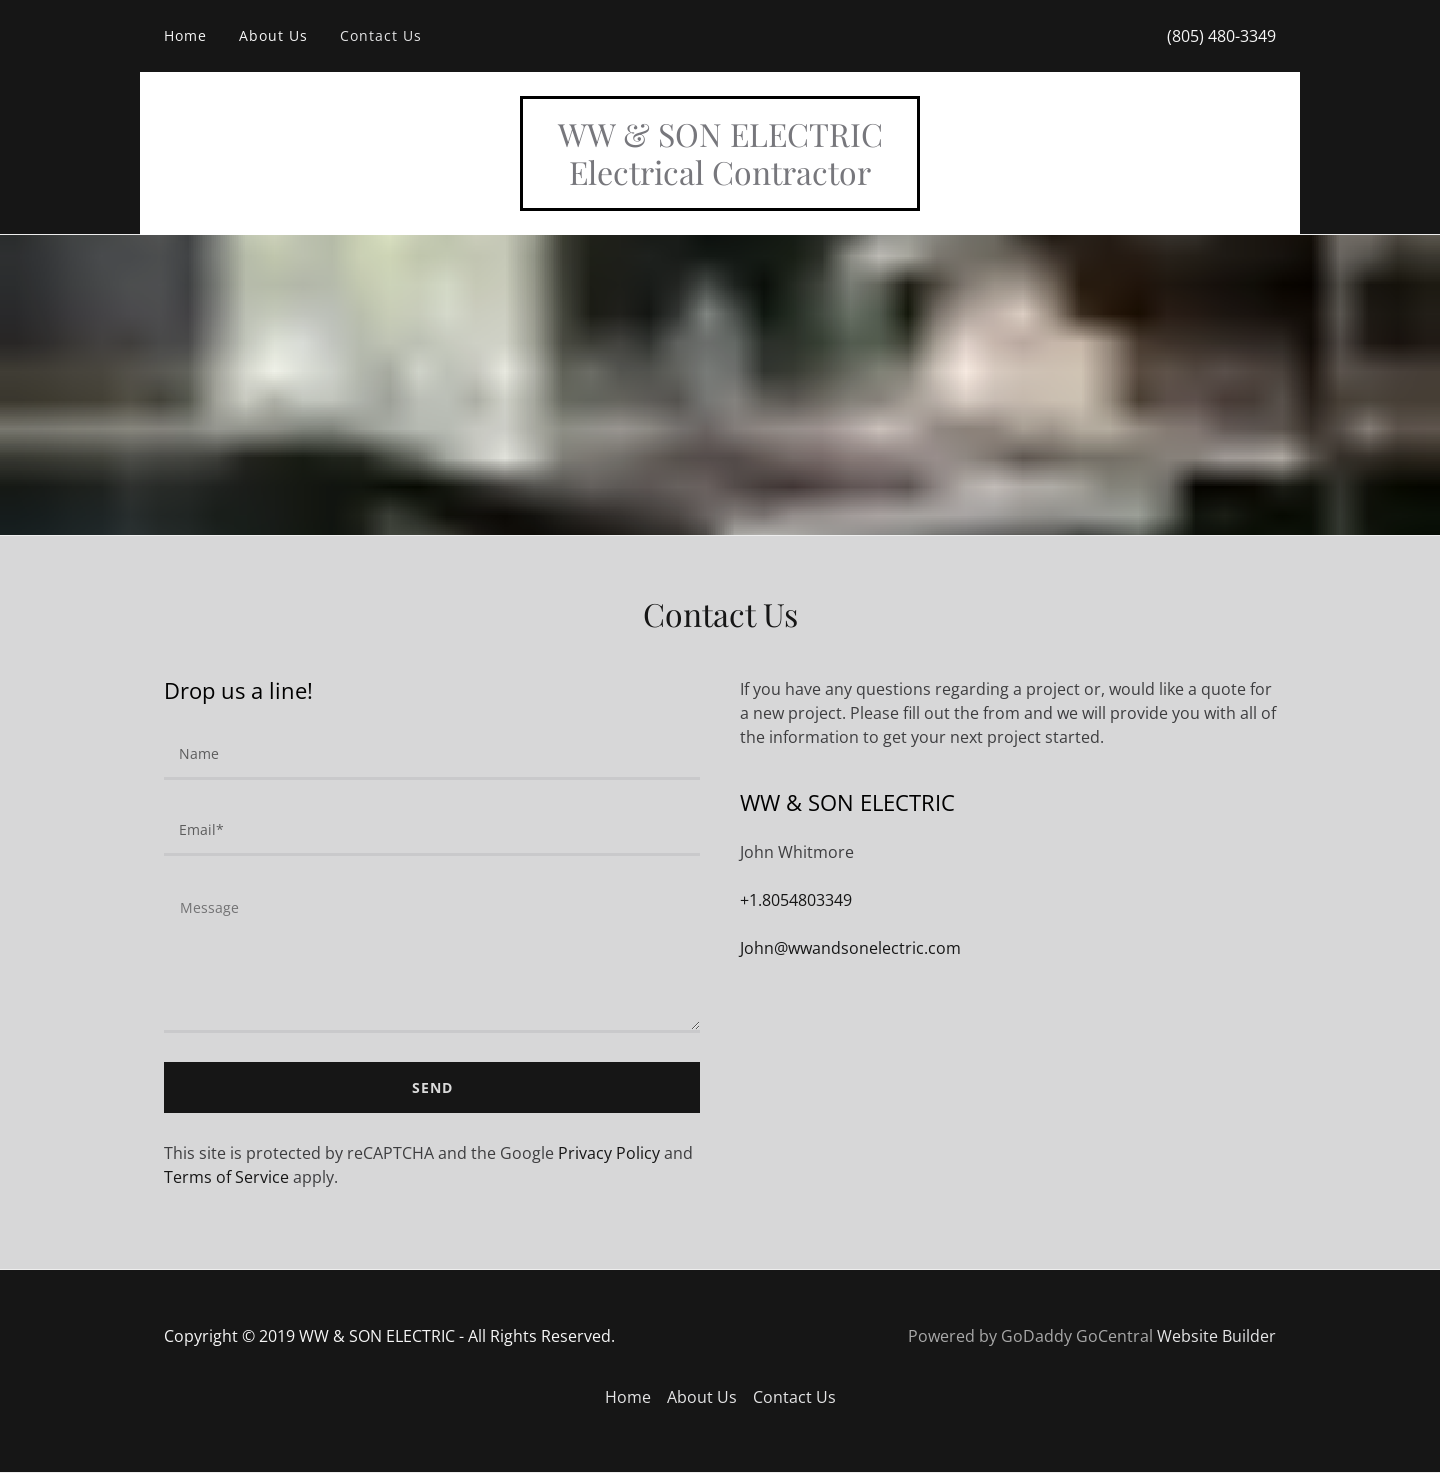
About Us (273, 35)
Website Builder (1216, 1336)
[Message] (432, 956)
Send (432, 1087)
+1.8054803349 (796, 900)
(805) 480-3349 (1221, 36)
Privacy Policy (609, 1153)
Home (185, 35)
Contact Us (381, 35)
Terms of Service (226, 1177)
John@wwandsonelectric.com (850, 948)
